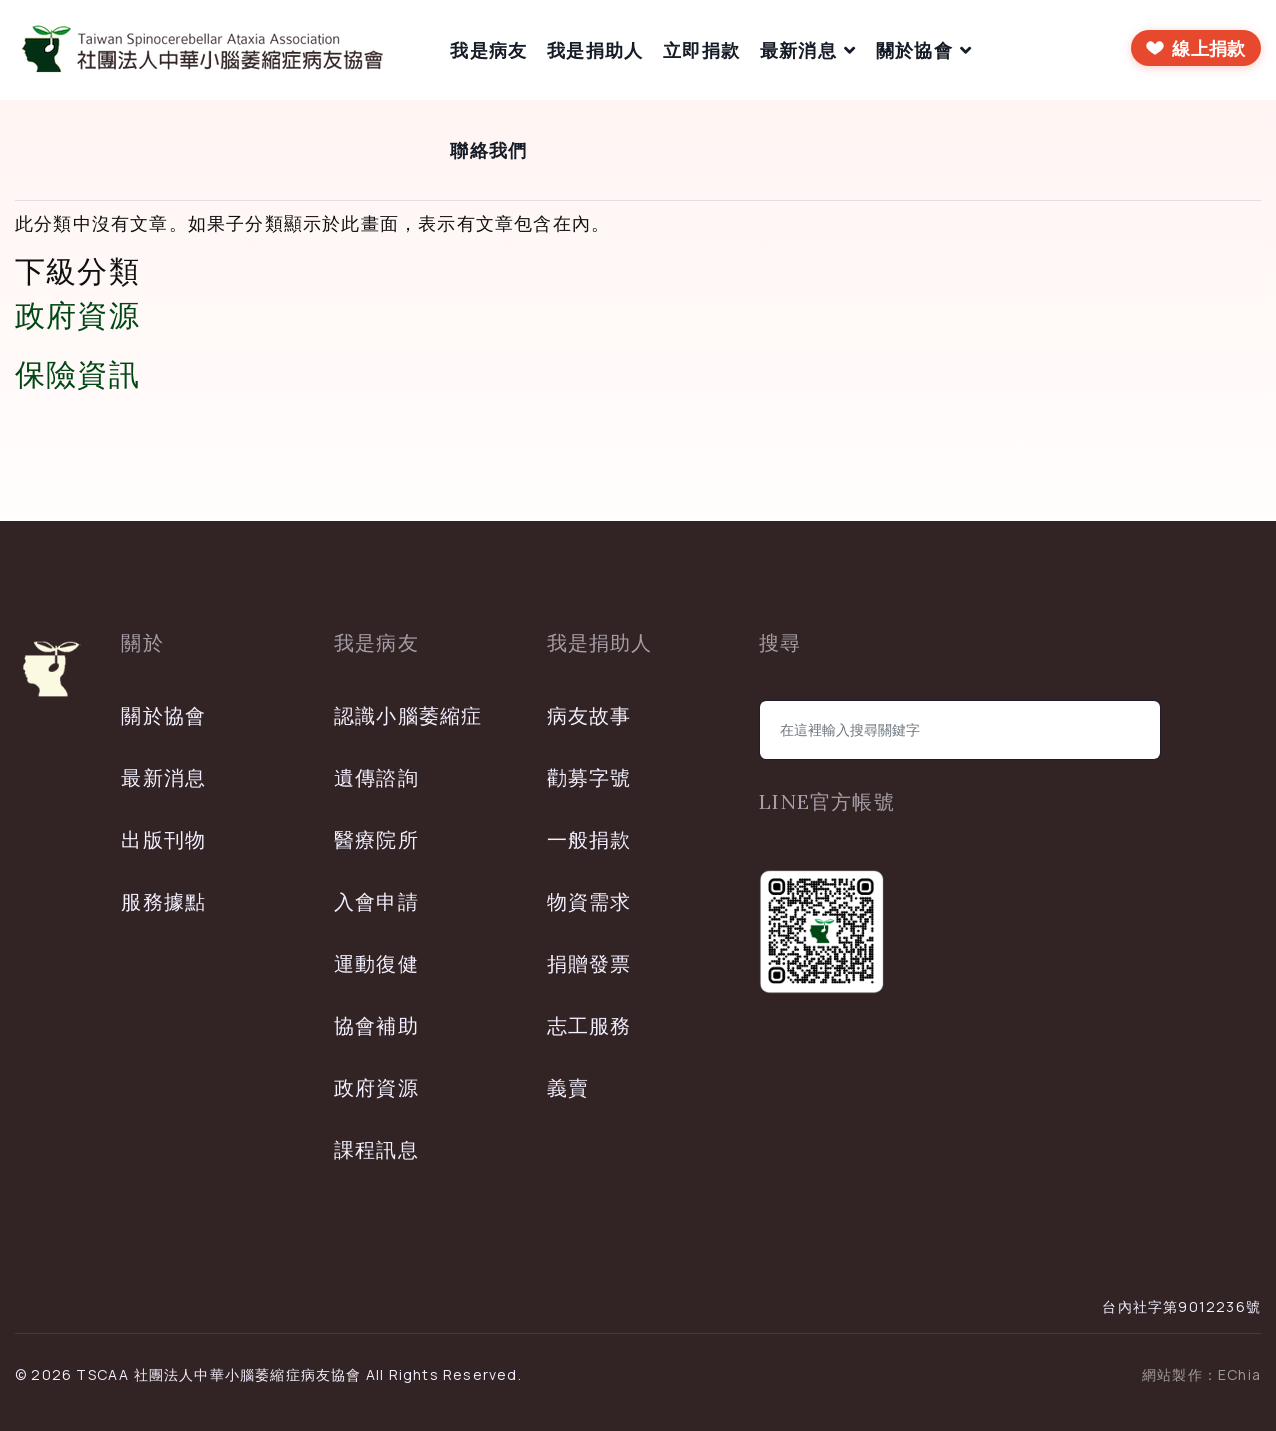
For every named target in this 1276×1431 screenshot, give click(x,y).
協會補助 (376, 1025)
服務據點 (163, 901)
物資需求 (589, 901)
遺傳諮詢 (376, 777)
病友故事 (589, 715)
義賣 (568, 1087)
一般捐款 (589, 839)
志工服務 (589, 1025)
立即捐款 (701, 50)
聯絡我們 (488, 150)
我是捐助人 (595, 50)
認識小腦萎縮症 (408, 715)
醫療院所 (376, 839)
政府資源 (77, 315)
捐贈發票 (589, 963)
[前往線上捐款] (1196, 48)
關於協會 (914, 50)
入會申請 (376, 901)
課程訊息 (376, 1149)
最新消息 (798, 50)
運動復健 (376, 963)
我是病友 (488, 50)
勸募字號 (589, 777)
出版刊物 (163, 839)
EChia (1239, 1374)
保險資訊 (77, 374)
